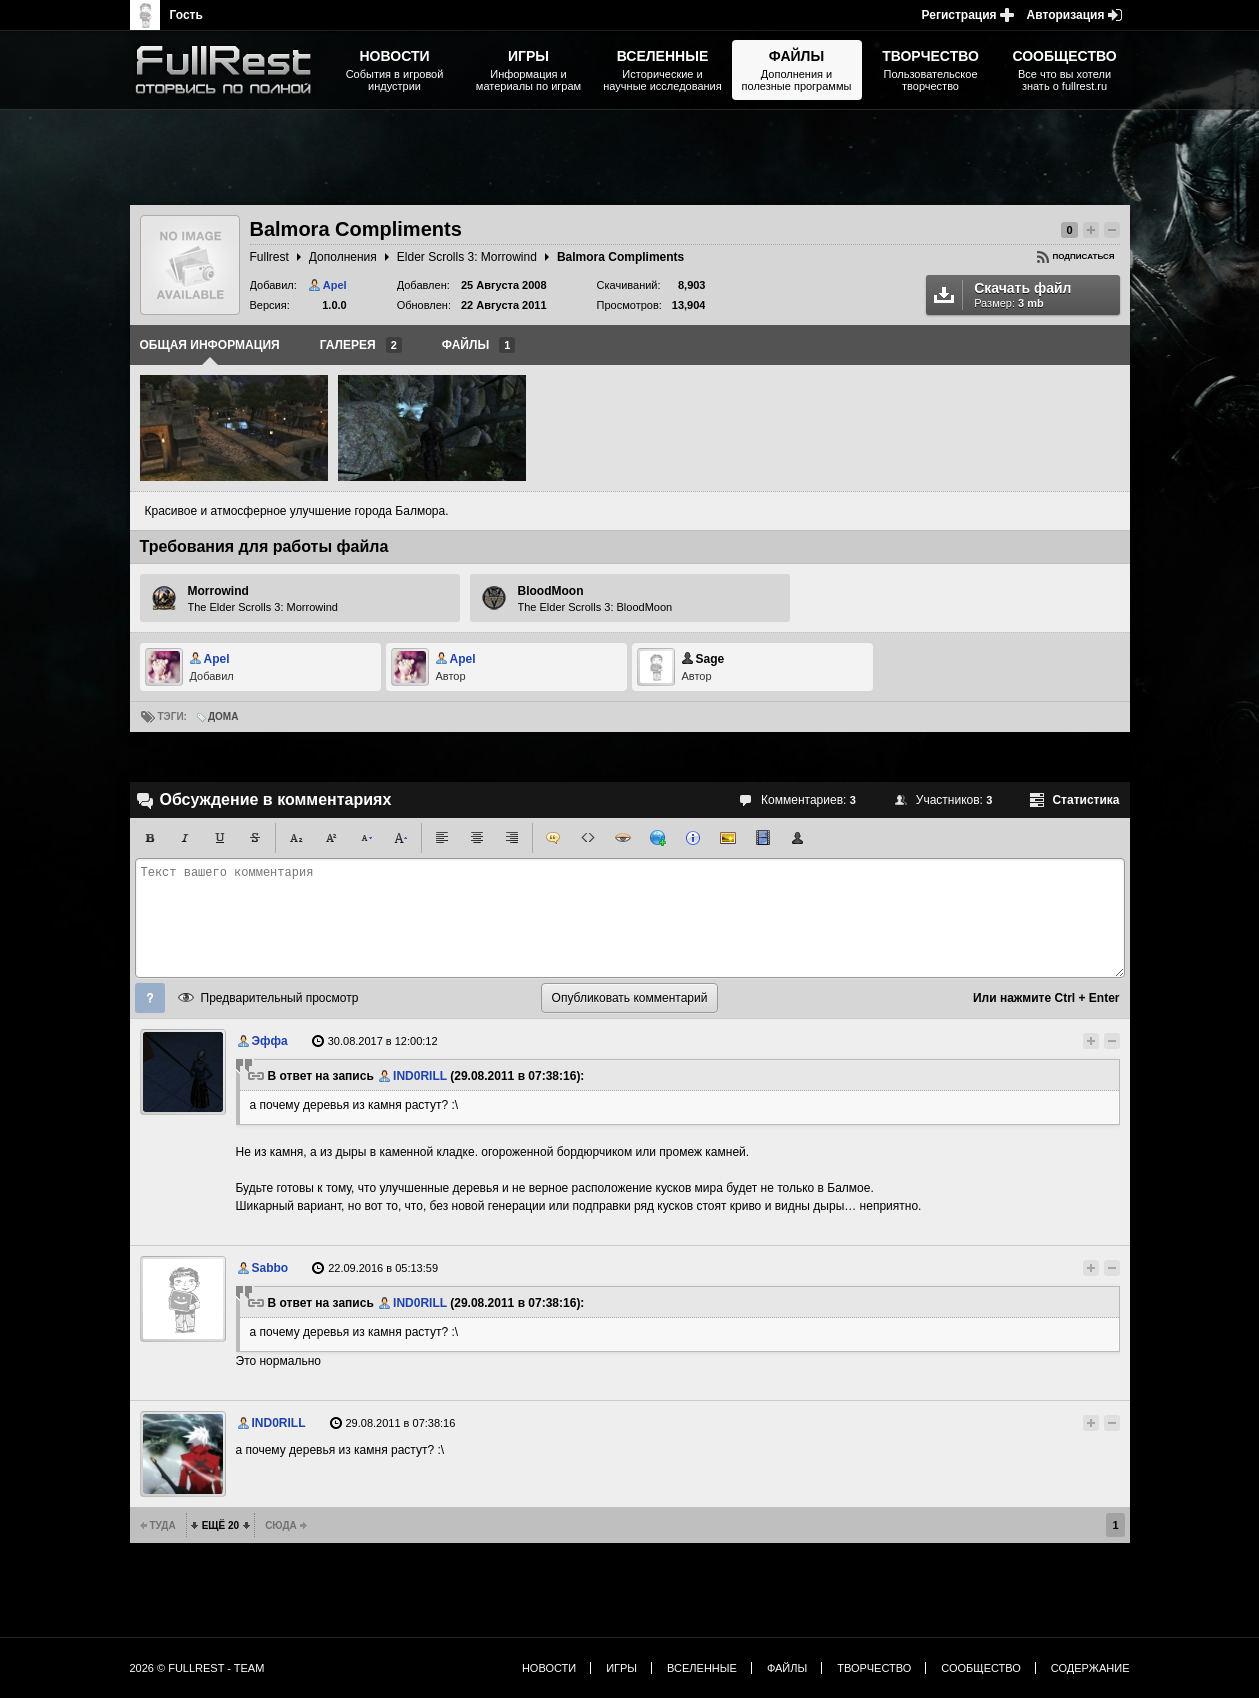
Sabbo (270, 1268)
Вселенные (702, 1668)
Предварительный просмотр (280, 998)
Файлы (787, 1668)
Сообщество (981, 1668)
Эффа (270, 1041)
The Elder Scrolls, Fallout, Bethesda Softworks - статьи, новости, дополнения (230, 70)
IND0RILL (420, 1076)
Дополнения (343, 257)
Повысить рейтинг (1091, 230)
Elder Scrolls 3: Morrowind (467, 257)
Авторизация (1066, 15)
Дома (223, 716)
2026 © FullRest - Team (197, 1668)
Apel (335, 285)
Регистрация (959, 15)
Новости (549, 1668)
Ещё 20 (220, 1525)
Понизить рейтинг (1112, 230)
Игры (621, 1668)
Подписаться (1084, 256)
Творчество (874, 1668)
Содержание (1090, 1668)
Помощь (150, 998)
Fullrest (269, 257)
